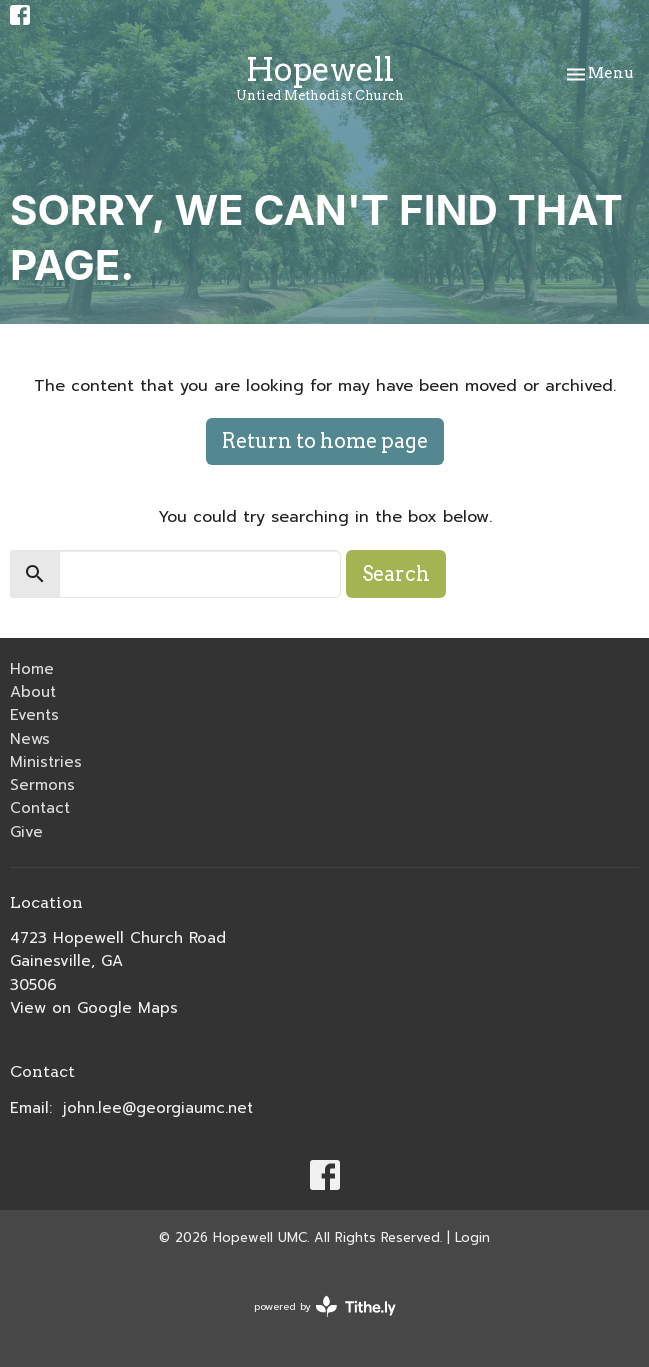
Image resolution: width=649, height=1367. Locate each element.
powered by (325, 1306)
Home (32, 669)
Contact (40, 808)
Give (26, 832)
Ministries (46, 762)
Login (472, 1237)
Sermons (42, 785)
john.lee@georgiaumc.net (158, 1108)
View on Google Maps (94, 1008)
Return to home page (325, 441)
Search (396, 574)
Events (34, 715)
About (33, 692)
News (30, 739)
